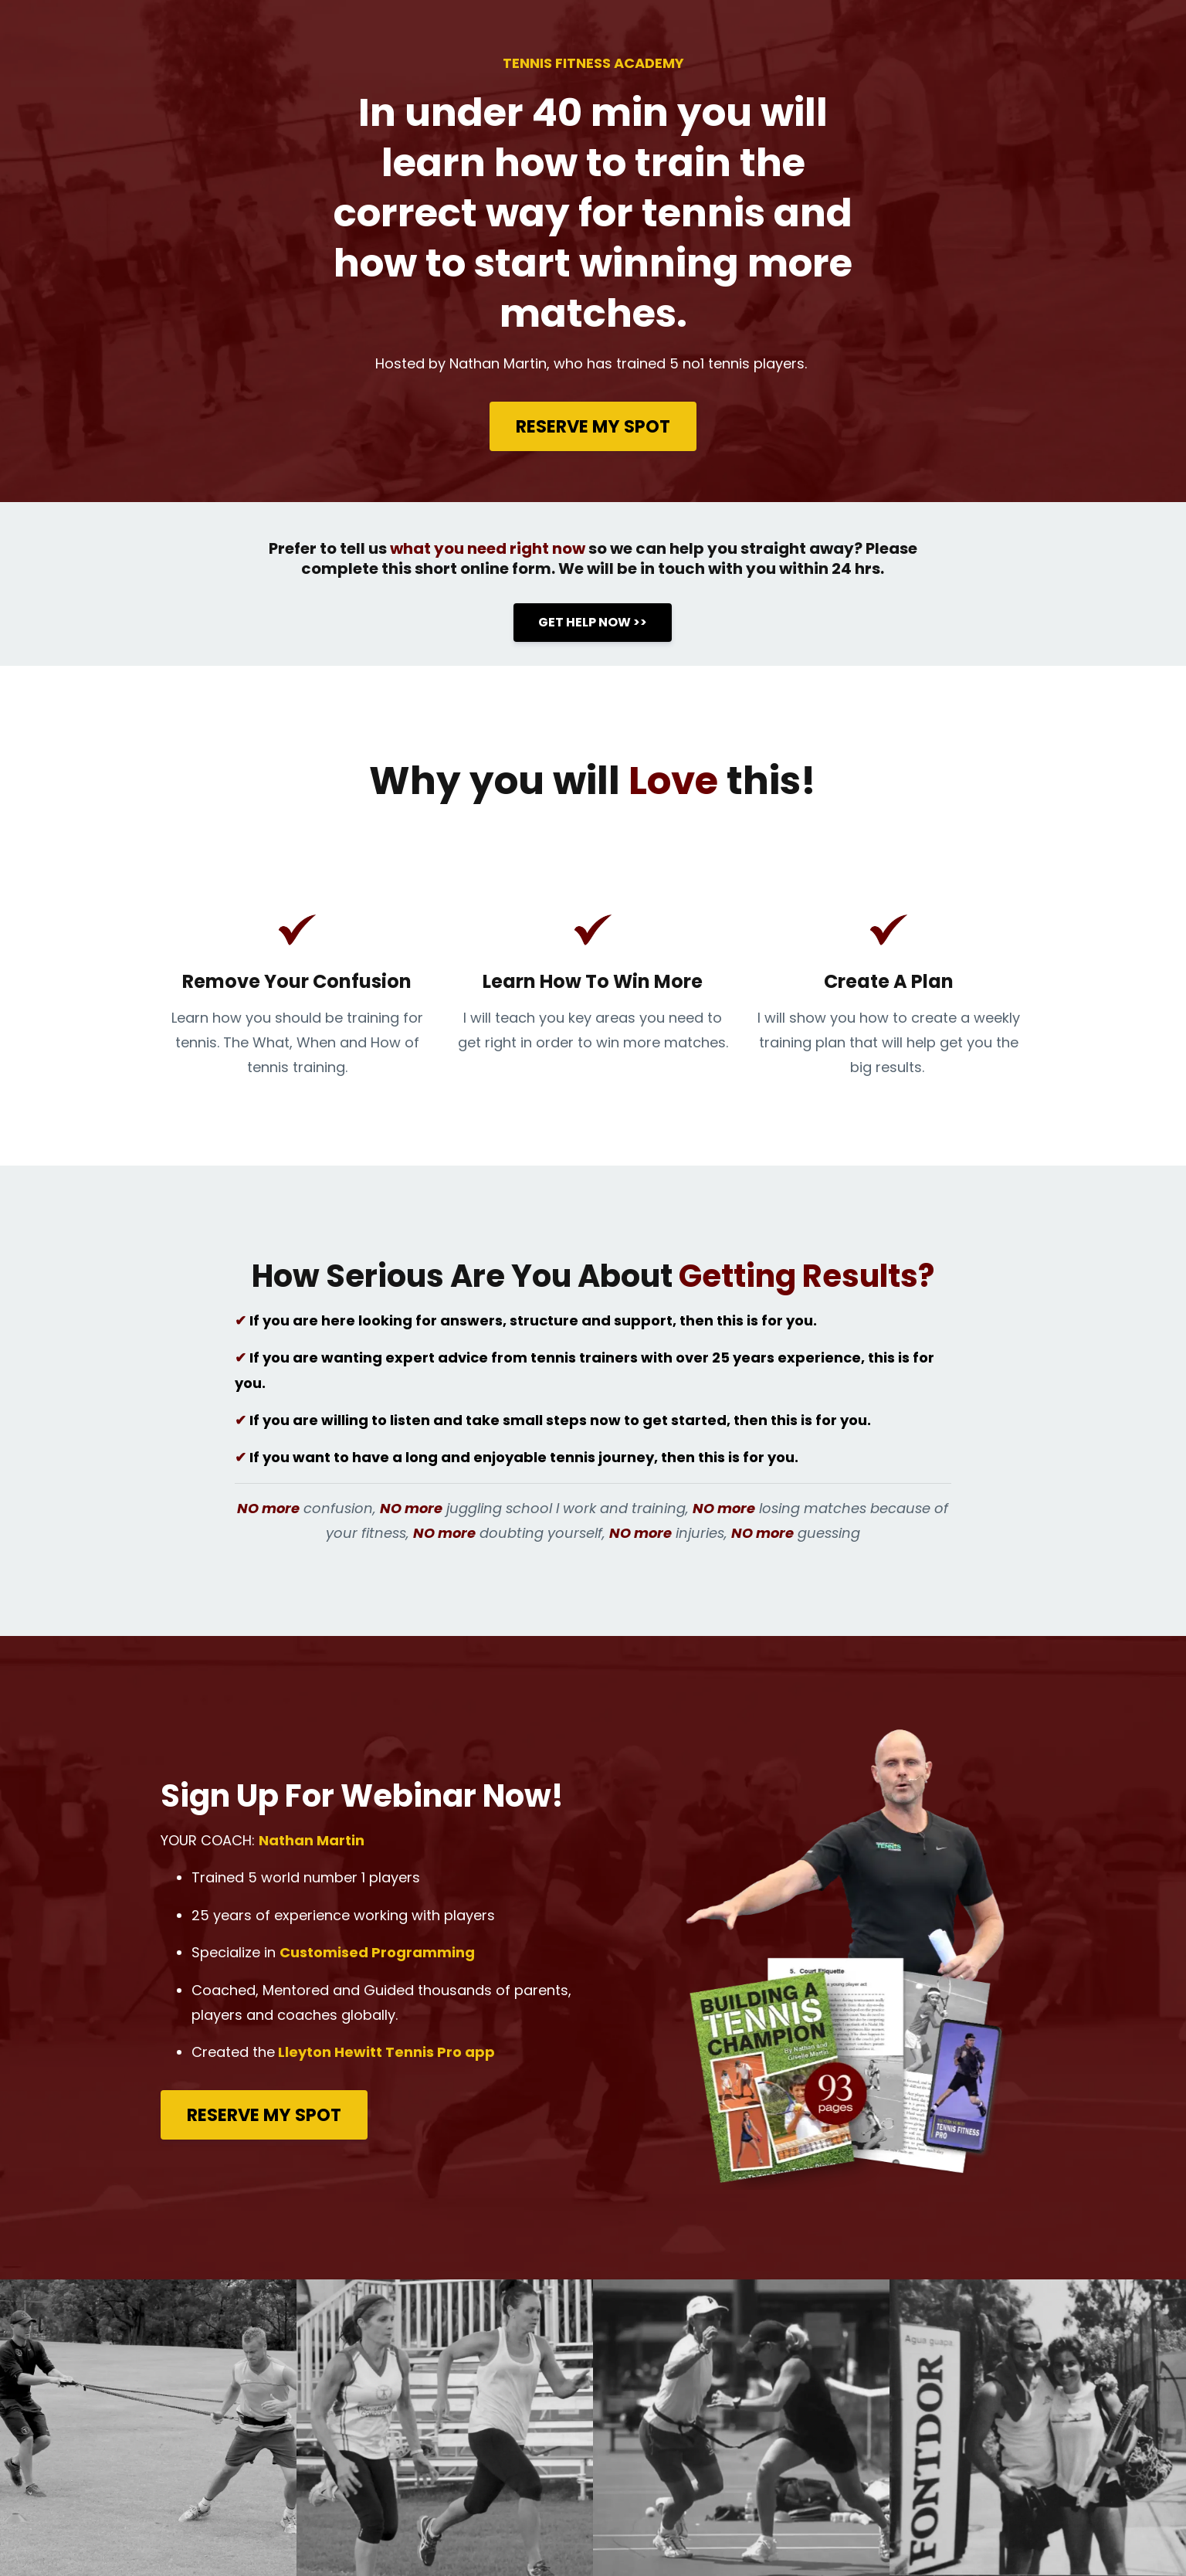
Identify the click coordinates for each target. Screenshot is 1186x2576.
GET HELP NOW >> (592, 622)
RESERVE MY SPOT (593, 426)
